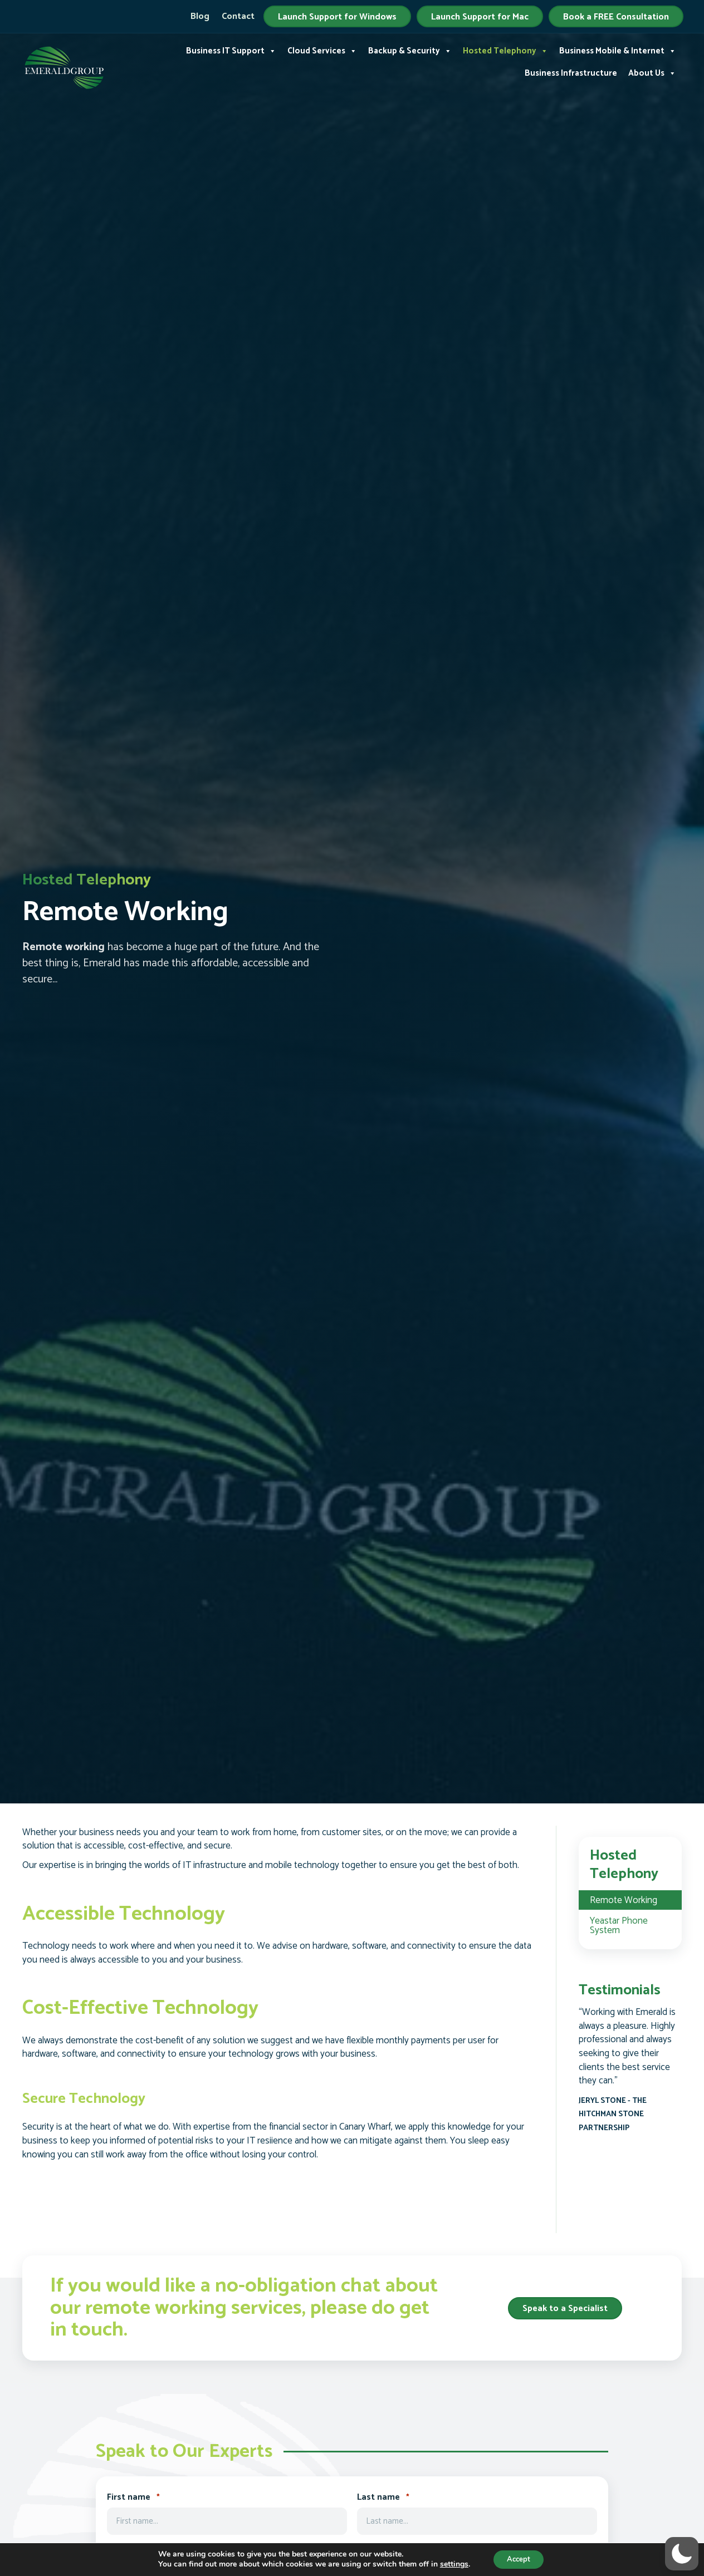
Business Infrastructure (571, 71)
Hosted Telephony (505, 49)
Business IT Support (231, 49)
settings (450, 2564)
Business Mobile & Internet (617, 49)
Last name (383, 2497)
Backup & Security (410, 49)
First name (133, 2497)
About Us (652, 72)
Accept (518, 2558)
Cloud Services (322, 49)
